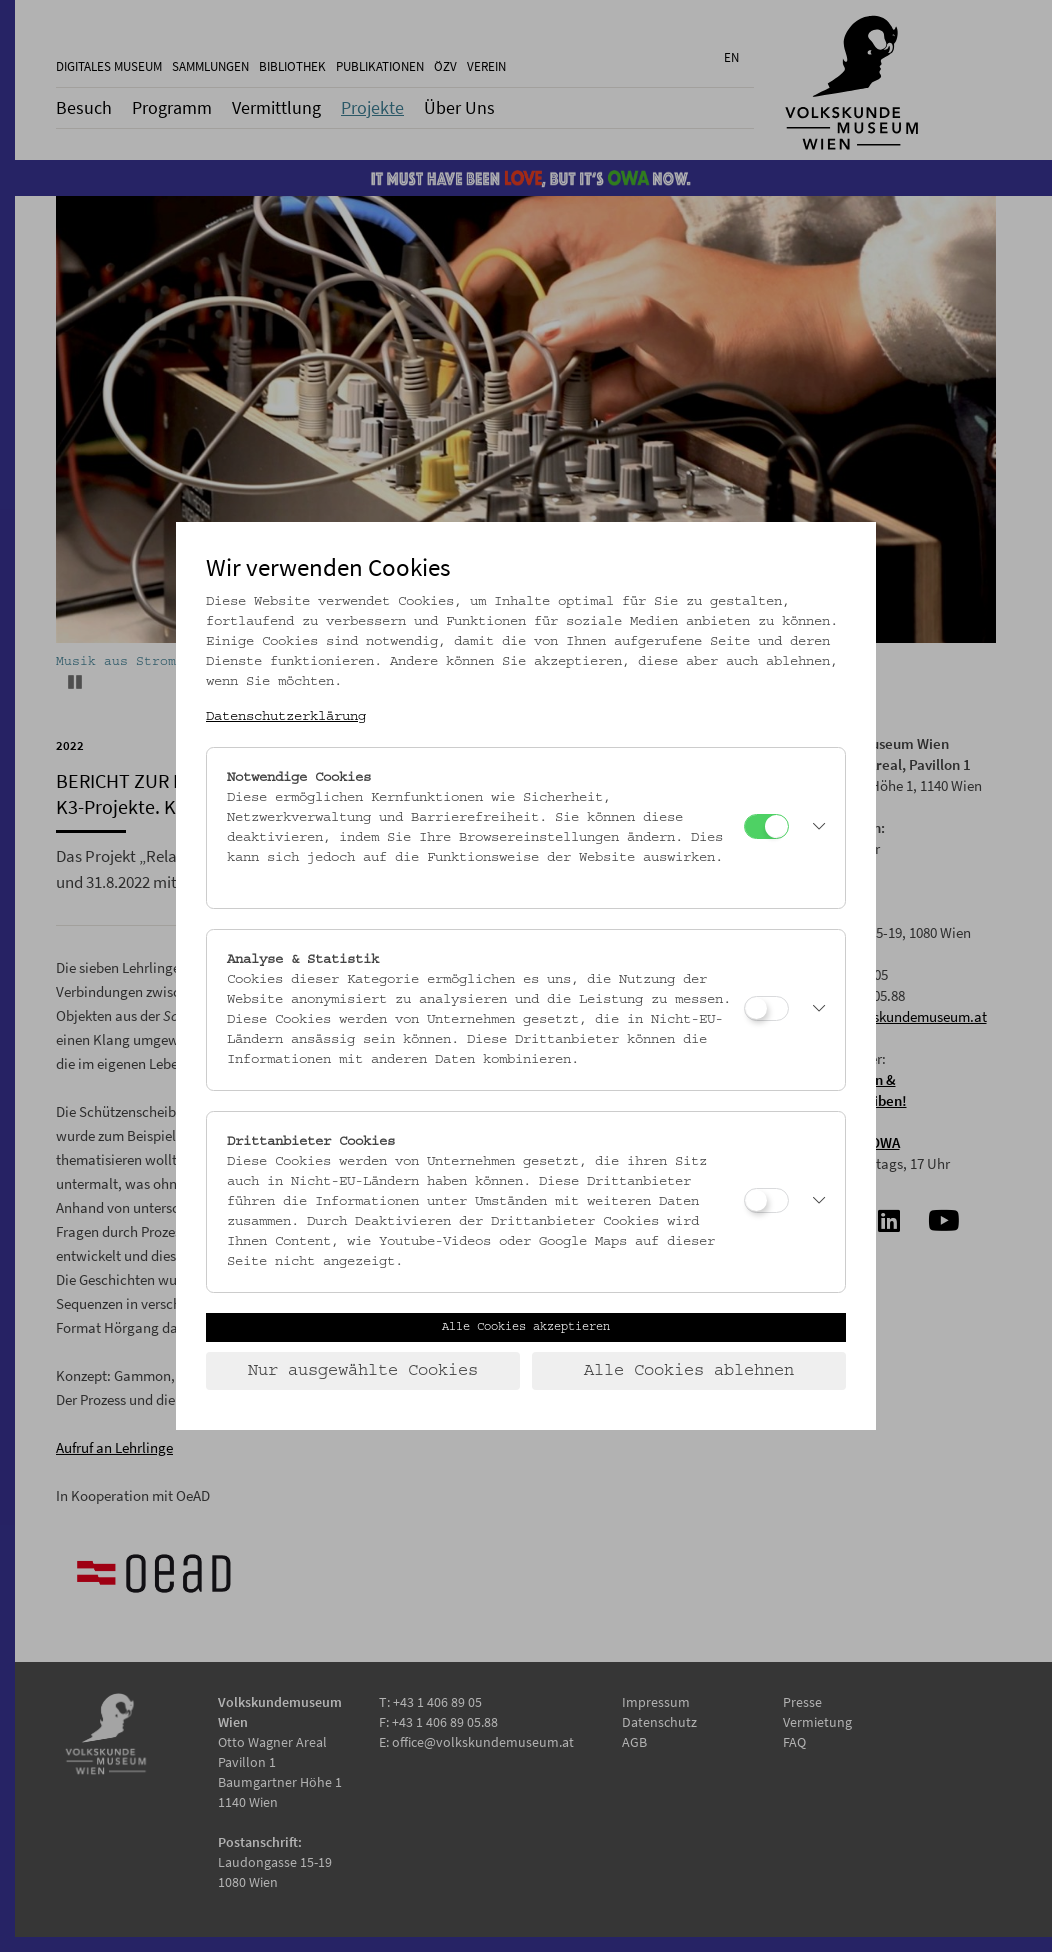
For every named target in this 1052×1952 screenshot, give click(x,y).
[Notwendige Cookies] (766, 826)
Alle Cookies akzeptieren (526, 1327)
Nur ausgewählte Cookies (363, 1371)
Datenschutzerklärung (286, 717)
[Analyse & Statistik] (766, 1008)
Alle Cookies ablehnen (689, 1371)
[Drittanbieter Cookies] (766, 1200)
